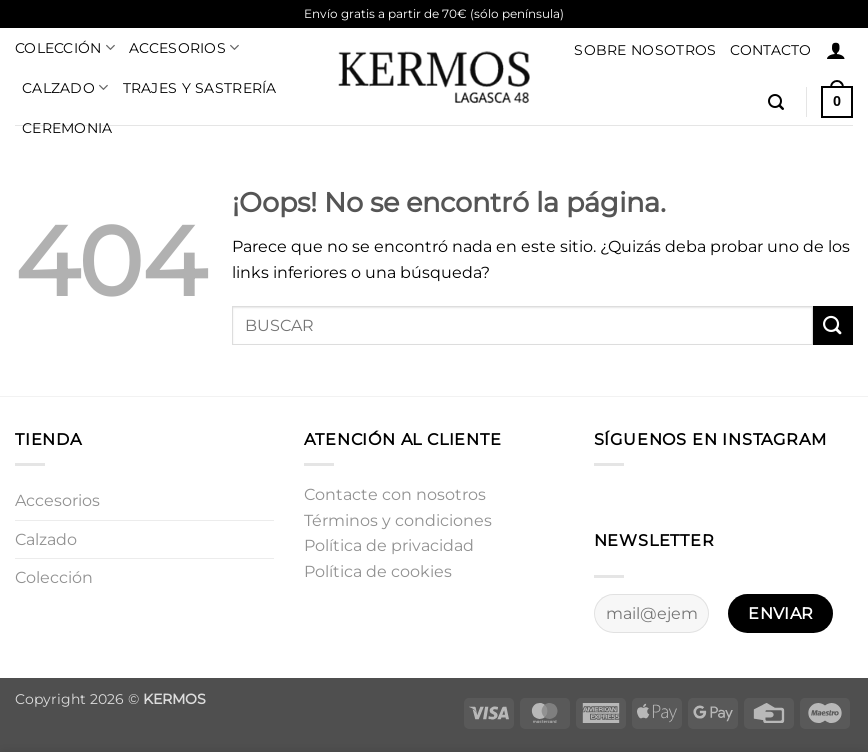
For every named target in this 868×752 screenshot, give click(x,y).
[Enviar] (833, 325)
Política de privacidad (389, 545)
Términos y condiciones (398, 520)
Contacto (770, 50)
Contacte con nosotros (395, 494)
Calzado (65, 87)
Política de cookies (378, 571)
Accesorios (184, 47)
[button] (836, 50)
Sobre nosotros (645, 50)
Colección (65, 47)
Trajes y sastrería (200, 88)
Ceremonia (67, 128)
